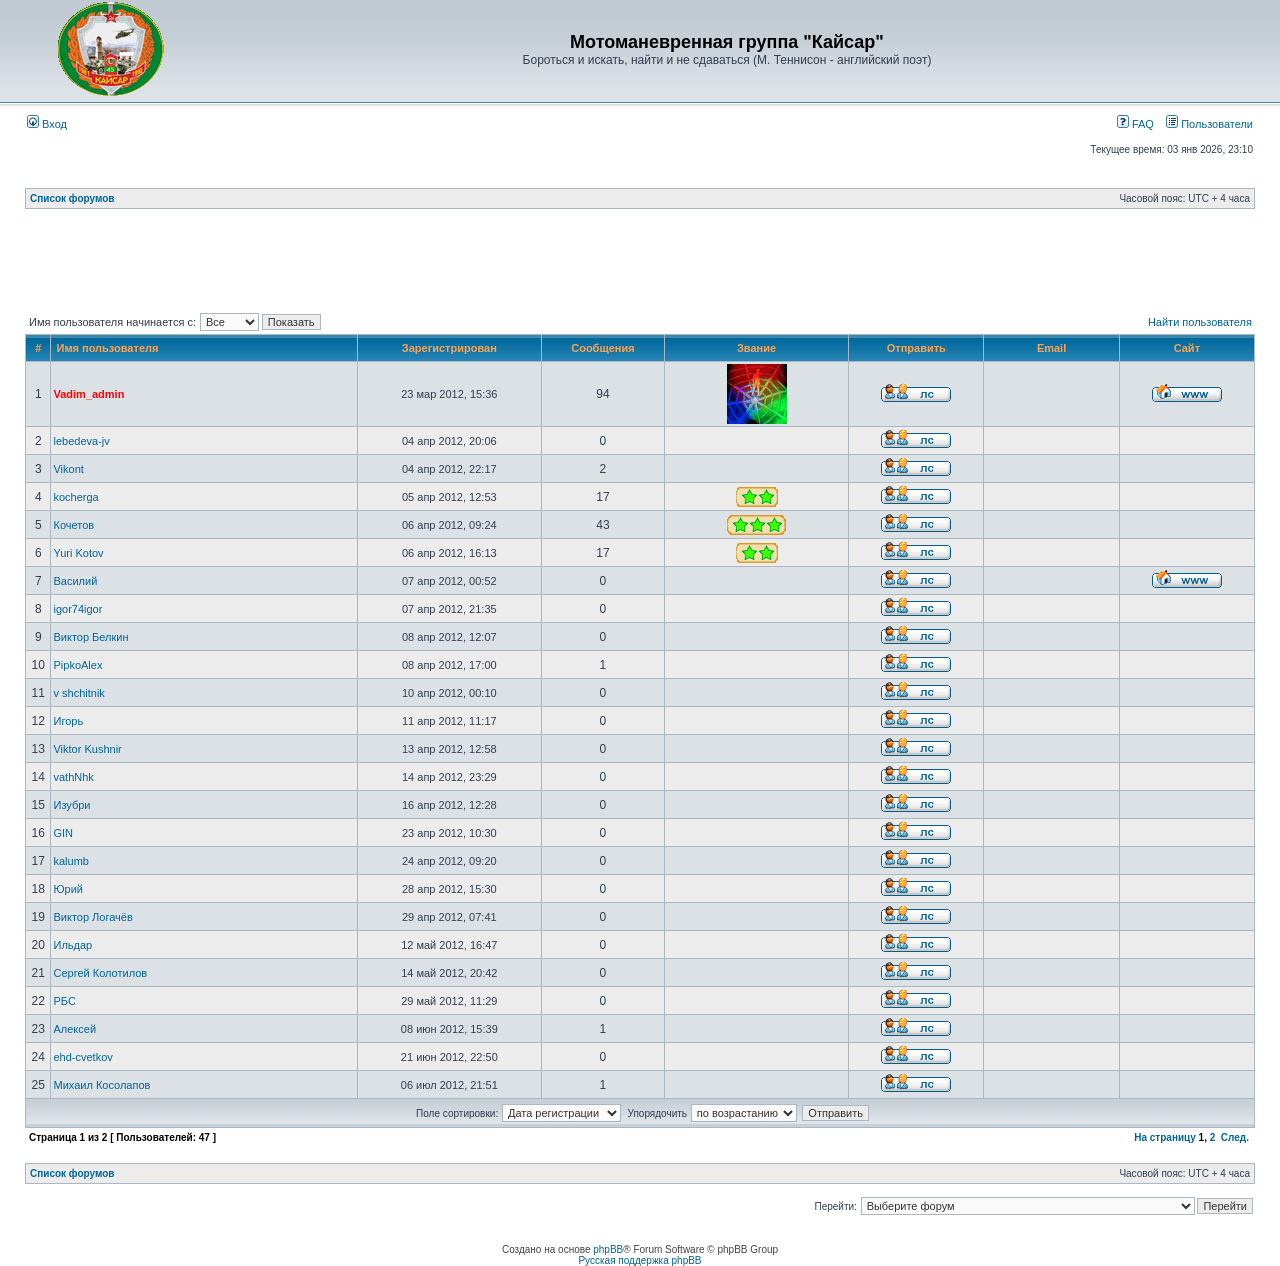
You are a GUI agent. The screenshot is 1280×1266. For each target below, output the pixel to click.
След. (1235, 1137)
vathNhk (73, 777)
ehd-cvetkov (82, 1057)
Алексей (74, 1029)
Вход (47, 124)
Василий (75, 581)
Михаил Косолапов (101, 1085)
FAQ (1135, 124)
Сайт (1187, 348)
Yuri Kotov (78, 553)
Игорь (68, 721)
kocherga (75, 497)
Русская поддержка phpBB (639, 1260)
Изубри (71, 805)
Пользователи (1209, 124)
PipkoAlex (77, 665)
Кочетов (73, 525)
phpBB (608, 1249)
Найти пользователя (1200, 322)
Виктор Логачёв (92, 917)
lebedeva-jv (81, 441)
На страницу (1165, 1137)
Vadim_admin (88, 394)
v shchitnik (78, 693)
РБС (64, 1001)
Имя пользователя (107, 348)
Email (1051, 348)
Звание (756, 348)
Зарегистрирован (449, 348)
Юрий (68, 889)
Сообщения (602, 348)
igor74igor (77, 609)
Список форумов (72, 198)
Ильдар (72, 945)
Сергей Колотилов (100, 973)
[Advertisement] (640, 265)
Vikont (68, 469)
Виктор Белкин (90, 637)
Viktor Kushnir (87, 749)
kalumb (70, 861)
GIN (63, 833)
